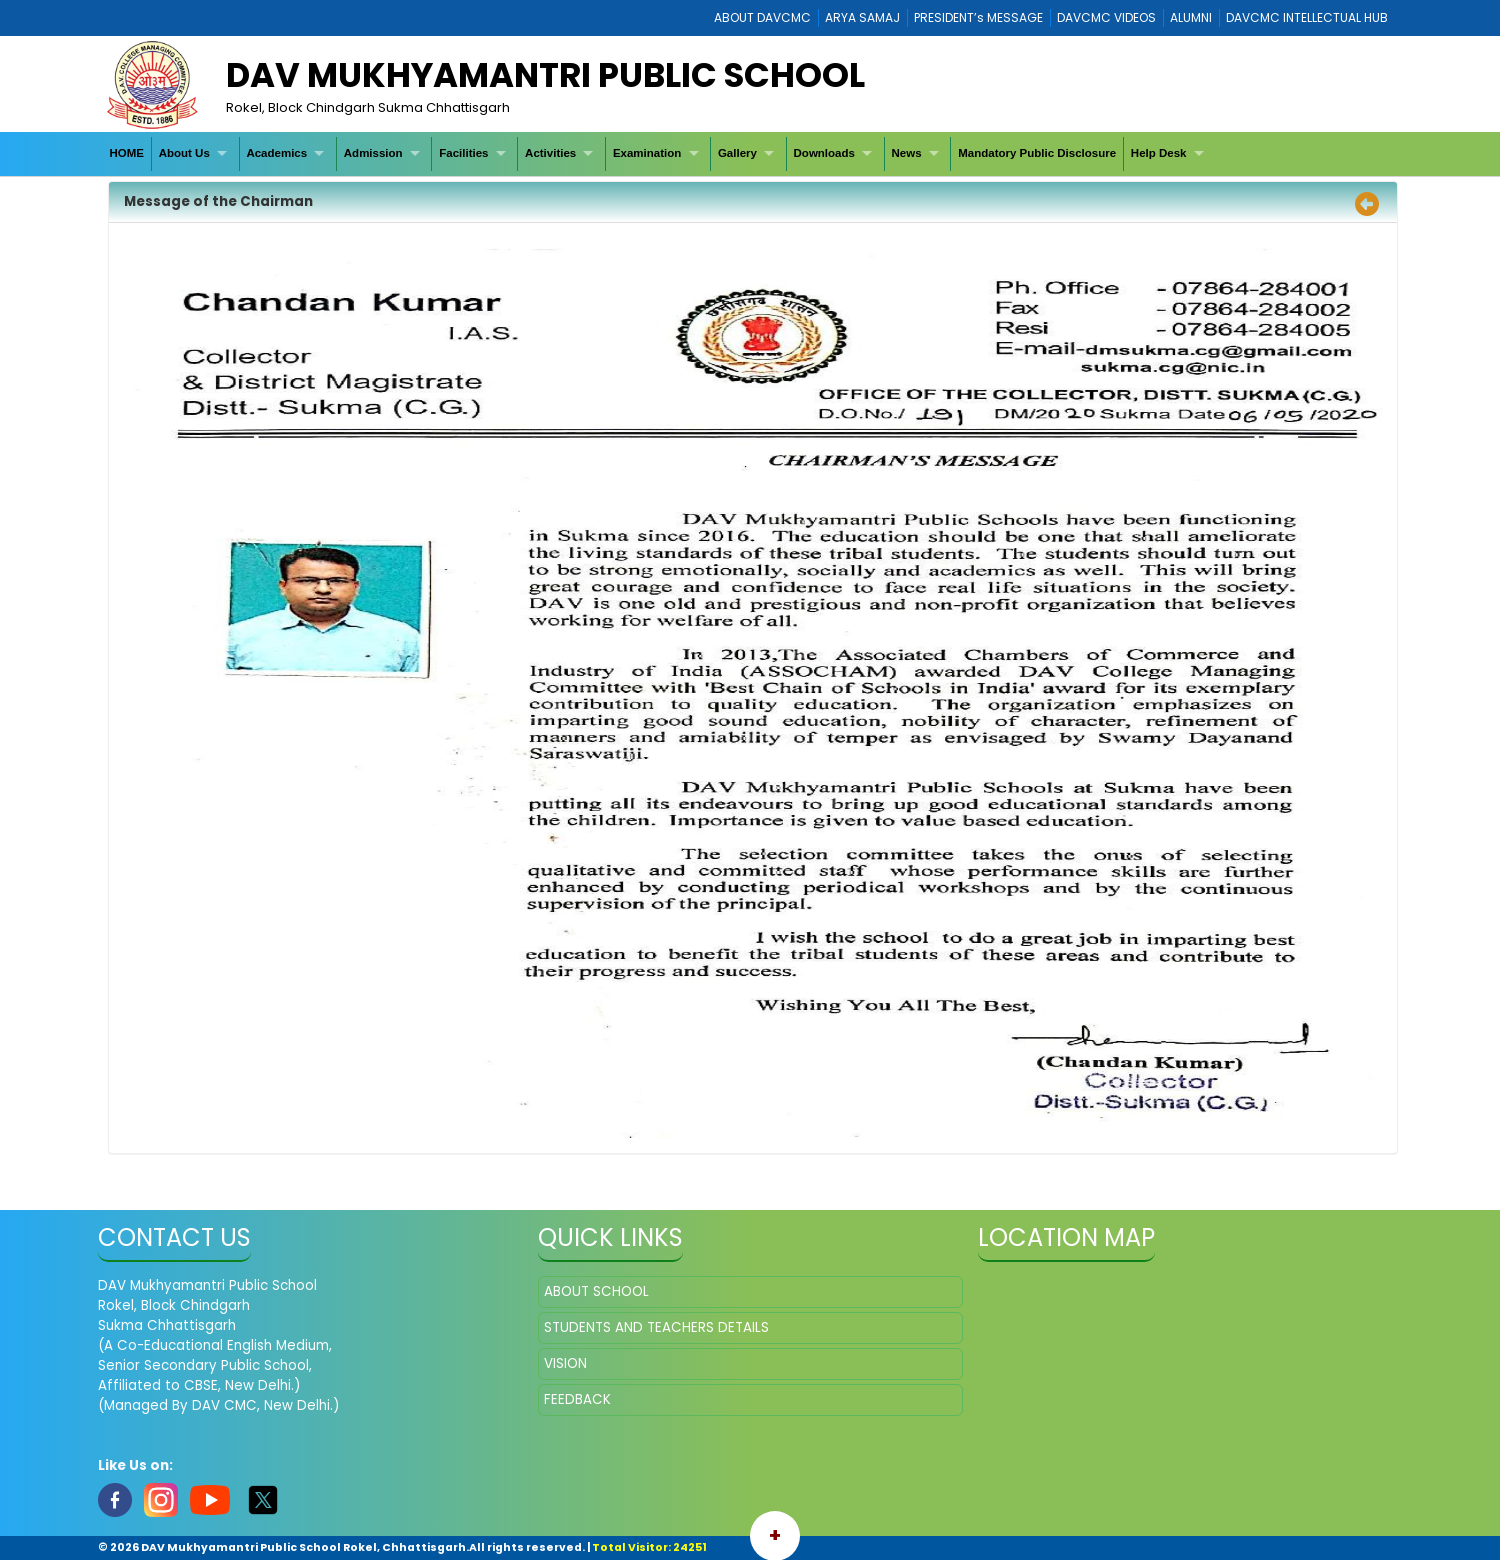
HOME (126, 153)
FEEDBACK (577, 1399)
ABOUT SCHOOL (596, 1291)
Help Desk (1159, 153)
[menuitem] (127, 153)
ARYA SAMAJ (862, 17)
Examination (647, 153)
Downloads (824, 153)
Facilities (463, 153)
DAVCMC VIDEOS (1106, 17)
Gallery (737, 153)
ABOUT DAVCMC (762, 17)
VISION (565, 1363)
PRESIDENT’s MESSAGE (978, 17)
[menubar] (659, 153)
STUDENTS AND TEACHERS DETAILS (656, 1327)
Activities (550, 153)
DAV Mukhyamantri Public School (545, 75)
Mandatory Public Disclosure (1037, 153)
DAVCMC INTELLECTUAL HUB (1307, 17)
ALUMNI (1191, 17)
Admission (373, 153)
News (907, 153)
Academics (276, 153)
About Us (184, 153)
